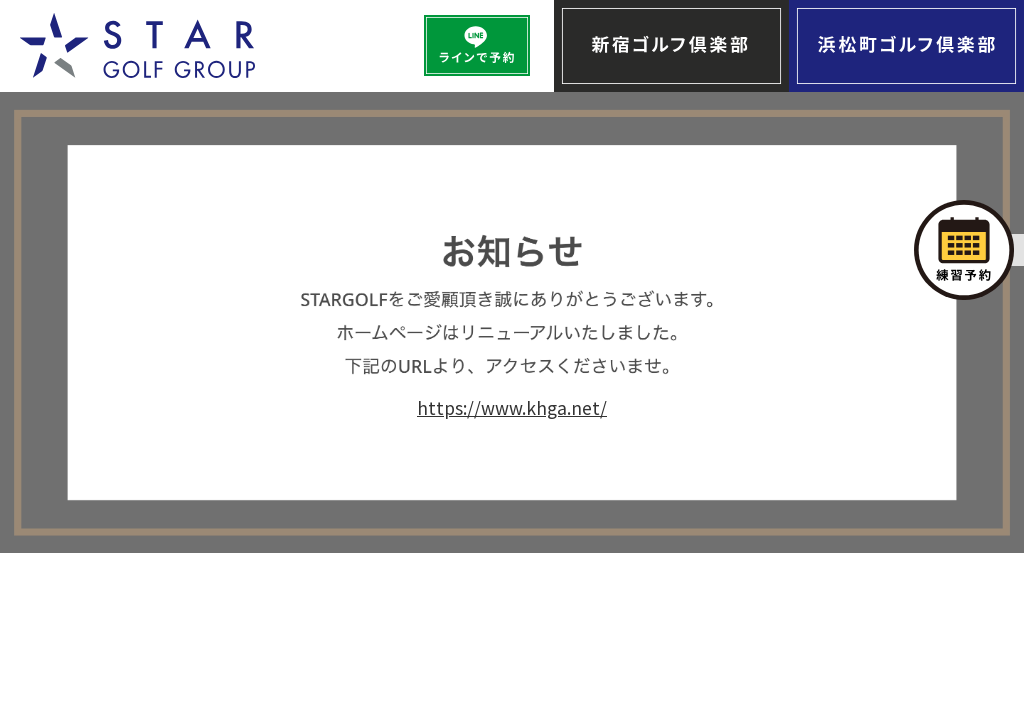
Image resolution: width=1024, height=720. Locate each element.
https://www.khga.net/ (512, 407)
